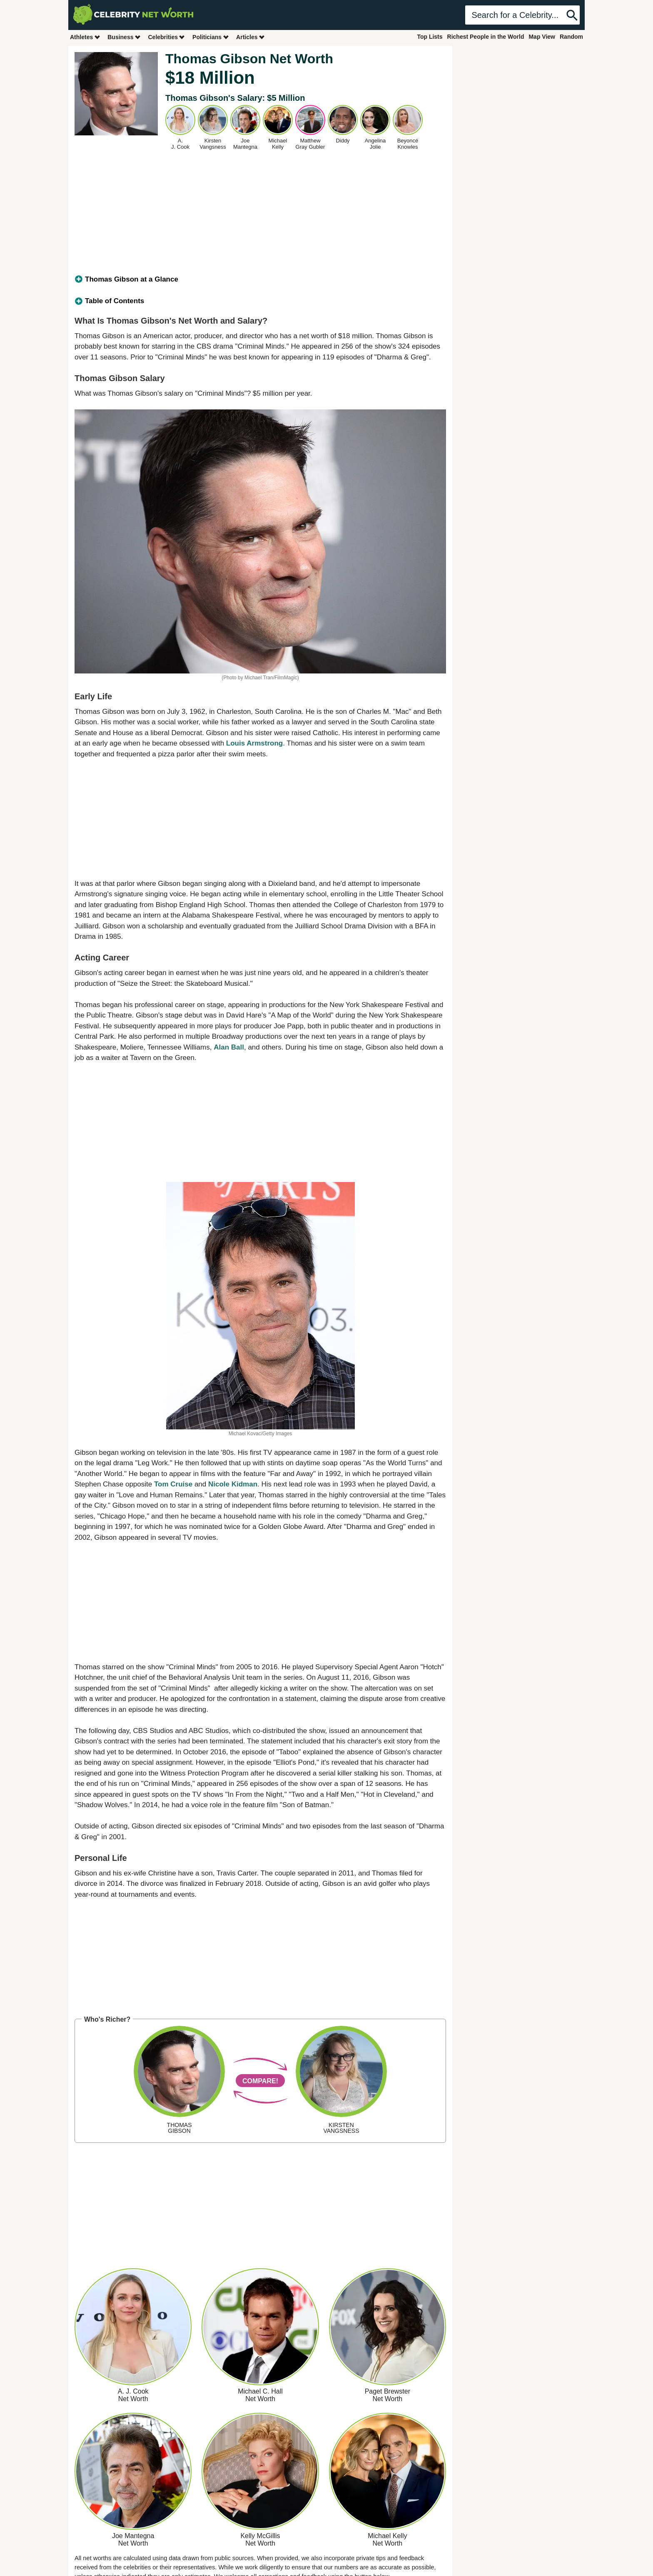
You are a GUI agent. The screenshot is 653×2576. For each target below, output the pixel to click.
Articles (250, 36)
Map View (541, 36)
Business (124, 36)
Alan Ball (229, 1047)
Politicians (210, 36)
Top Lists (429, 36)
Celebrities (166, 36)
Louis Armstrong (254, 743)
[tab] (260, 279)
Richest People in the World (485, 36)
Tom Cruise (173, 1484)
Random (571, 36)
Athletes (85, 36)
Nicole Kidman (232, 1484)
